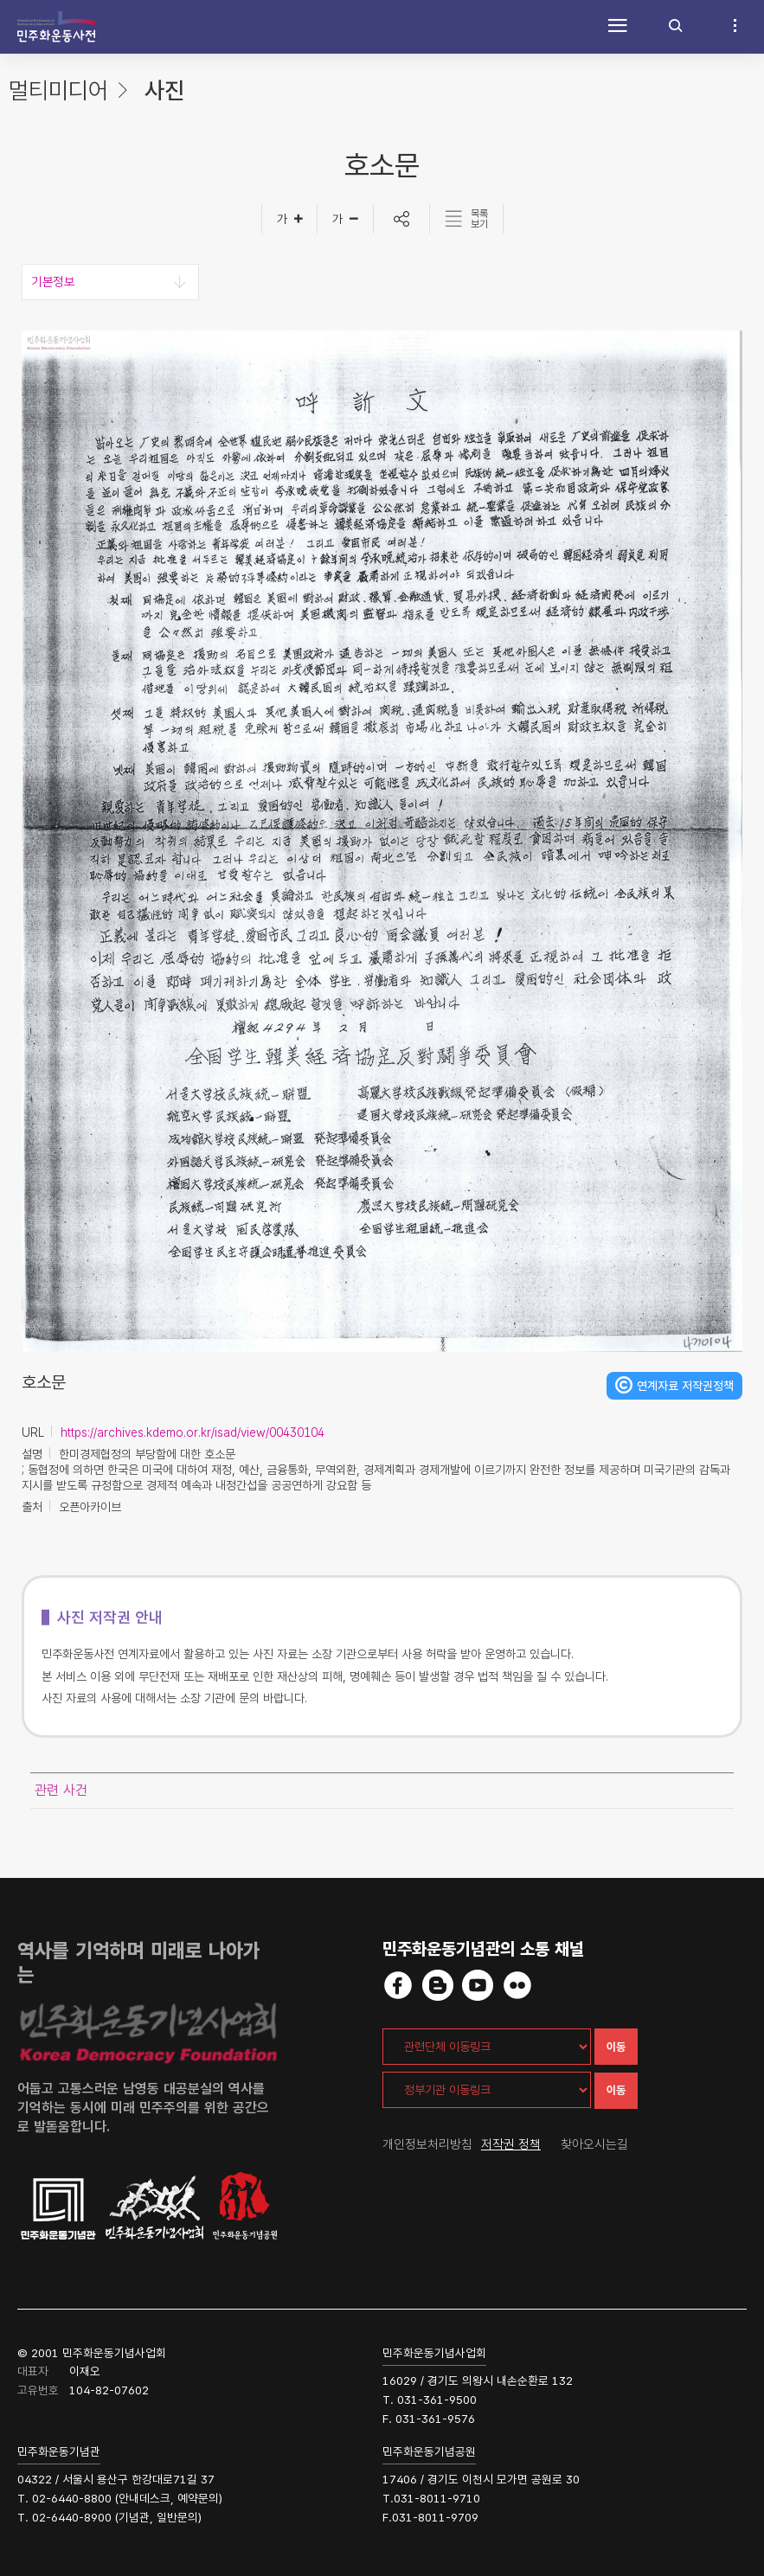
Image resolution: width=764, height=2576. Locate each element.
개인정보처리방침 (427, 2144)
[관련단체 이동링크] (486, 2046)
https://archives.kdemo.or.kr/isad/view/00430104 (192, 1432)
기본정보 (52, 282)
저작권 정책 (511, 2144)
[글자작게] (346, 219)
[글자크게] (289, 219)
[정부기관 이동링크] (486, 2090)
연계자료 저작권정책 (685, 1386)
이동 (616, 2047)
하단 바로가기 (0, 0)
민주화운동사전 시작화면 (56, 27)
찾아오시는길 (594, 2144)
